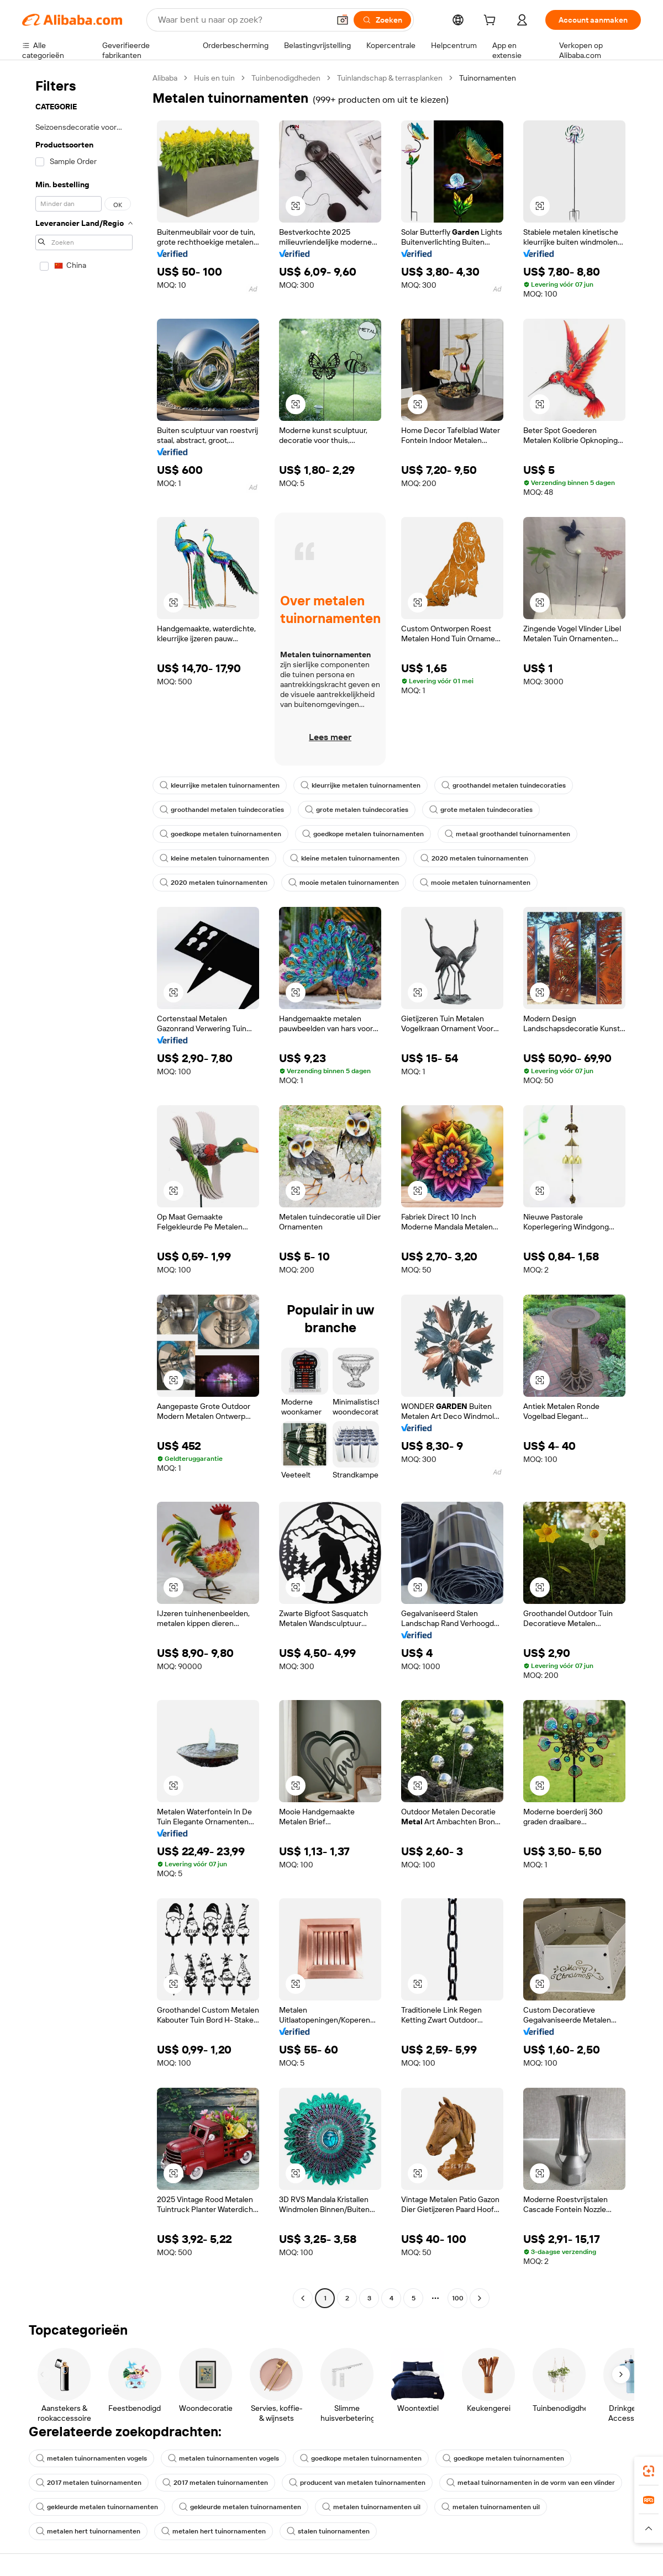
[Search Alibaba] (242, 20)
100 (458, 2298)
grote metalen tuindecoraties (356, 809)
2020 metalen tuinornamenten (474, 858)
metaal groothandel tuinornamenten (507, 834)
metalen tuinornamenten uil (371, 2507)
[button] (342, 20)
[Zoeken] (382, 20)
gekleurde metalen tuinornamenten (97, 2507)
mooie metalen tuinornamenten (343, 882)
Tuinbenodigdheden (285, 77)
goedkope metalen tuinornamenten (220, 834)
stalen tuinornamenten (328, 2531)
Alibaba (164, 77)
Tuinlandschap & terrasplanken (390, 77)
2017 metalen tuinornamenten (88, 2482)
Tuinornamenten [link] (487, 77)
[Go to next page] (480, 2298)
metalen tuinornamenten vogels (91, 2458)
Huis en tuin (214, 77)
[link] (648, 2471)
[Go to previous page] (303, 2298)
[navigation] (84, 1189)
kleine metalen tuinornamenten (214, 858)
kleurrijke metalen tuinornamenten (220, 785)
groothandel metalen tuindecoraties (503, 785)
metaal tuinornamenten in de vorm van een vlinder (530, 2482)
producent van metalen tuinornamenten (357, 2482)
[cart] (491, 21)
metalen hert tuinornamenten (88, 2531)
